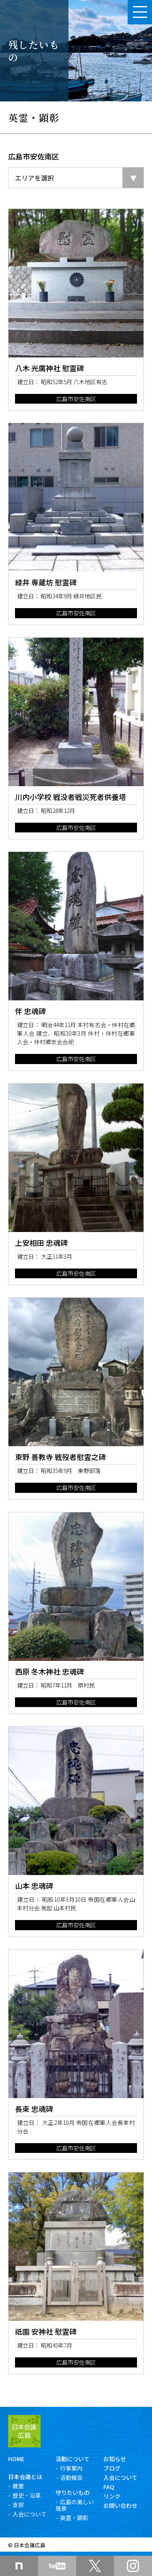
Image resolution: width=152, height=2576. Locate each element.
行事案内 (71, 2468)
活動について (73, 2459)
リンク (111, 2496)
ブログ (111, 2468)
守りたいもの (73, 2492)
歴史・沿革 (27, 2495)
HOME (16, 2459)
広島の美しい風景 (75, 2505)
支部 (18, 2505)
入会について (30, 2514)
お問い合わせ (120, 2505)
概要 (18, 2486)
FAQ (108, 2487)
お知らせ (114, 2459)
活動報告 (71, 2477)
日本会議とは (25, 2476)
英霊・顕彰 (74, 2518)
